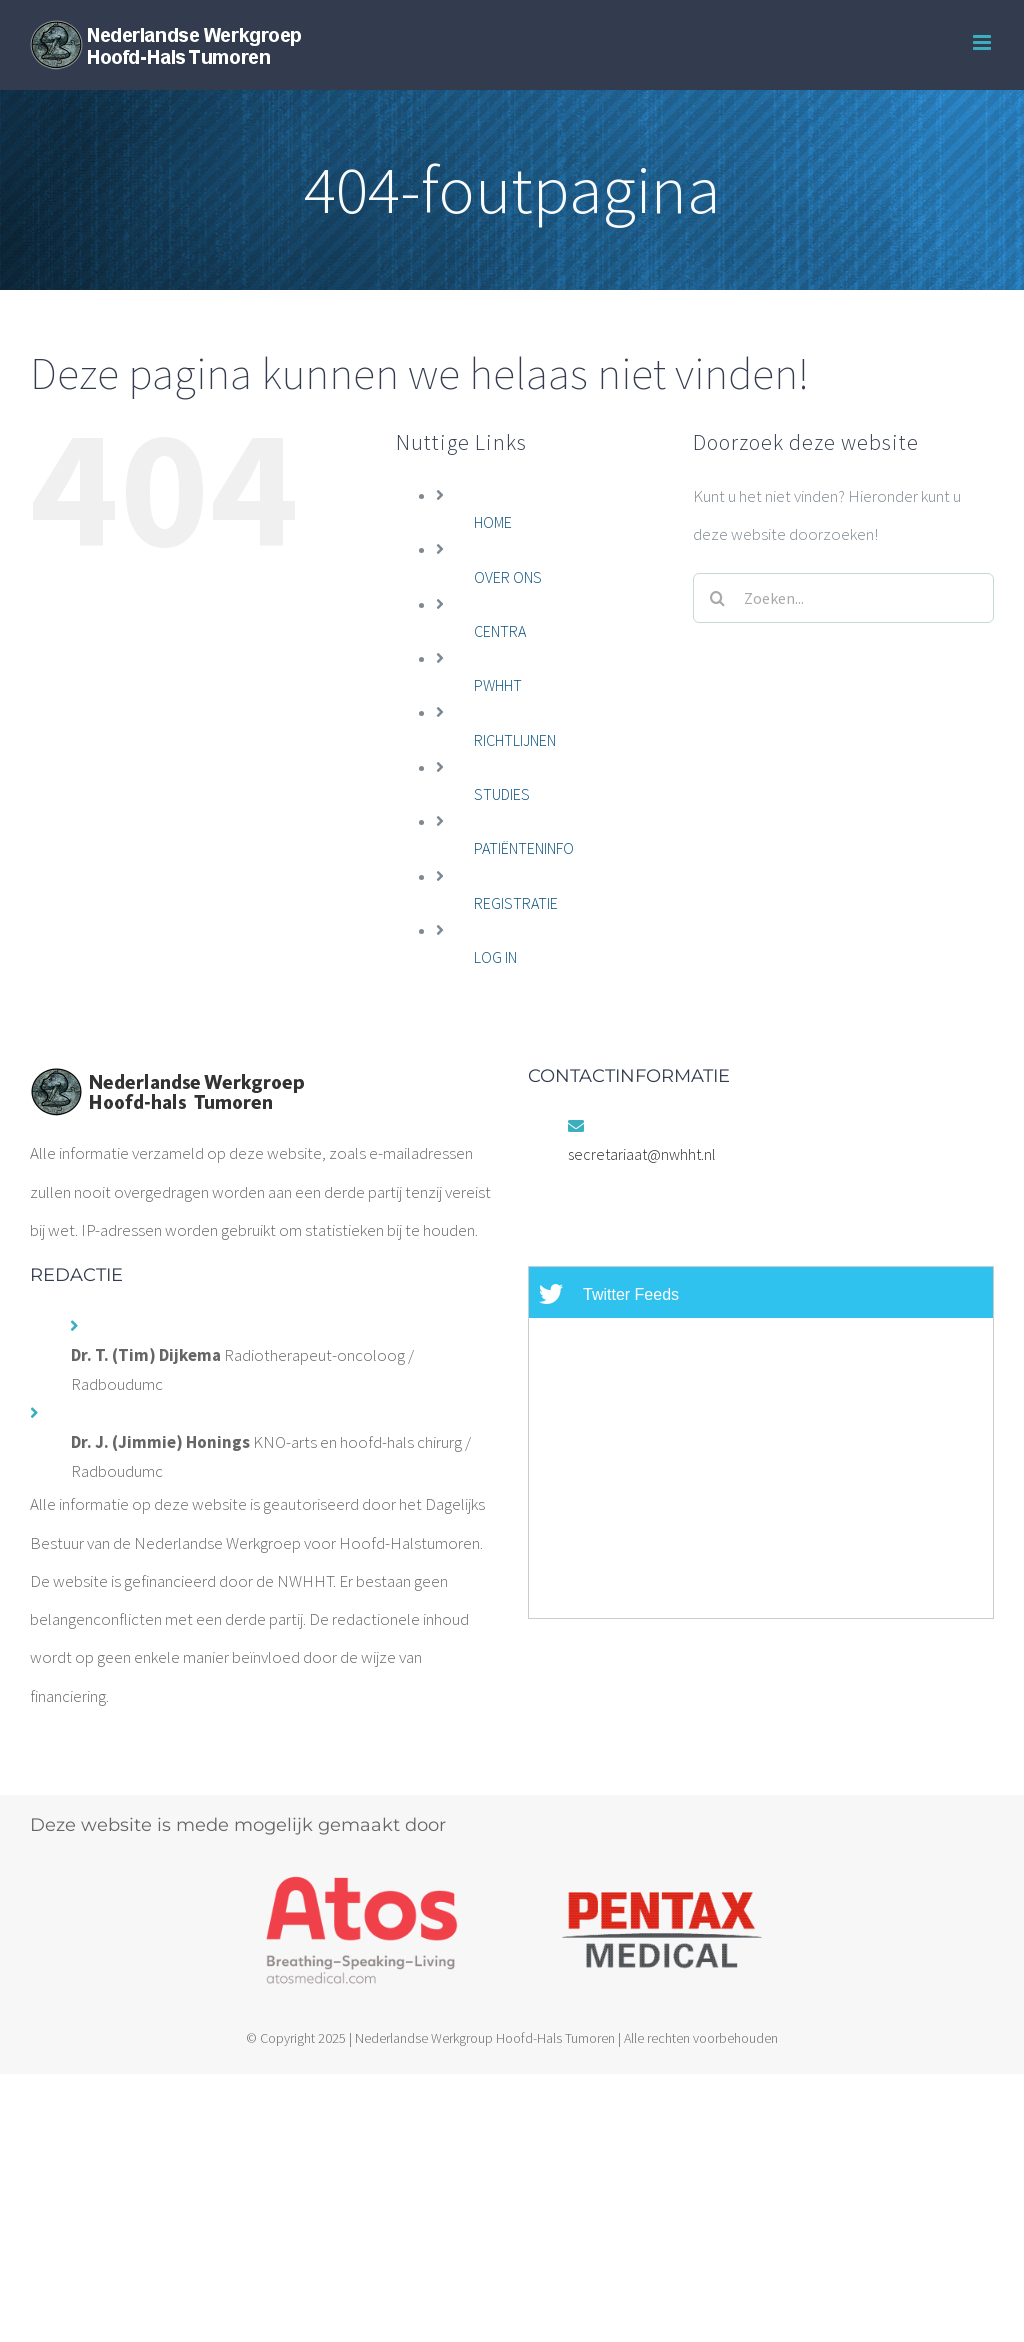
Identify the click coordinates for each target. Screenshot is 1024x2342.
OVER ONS (508, 577)
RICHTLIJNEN (515, 740)
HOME (493, 522)
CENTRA (500, 631)
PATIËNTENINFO (524, 848)
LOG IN (495, 957)
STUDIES (502, 794)
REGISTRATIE (516, 903)
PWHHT (498, 685)
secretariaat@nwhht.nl (642, 1154)
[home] (167, 1086)
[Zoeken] (718, 598)
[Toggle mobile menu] (983, 42)
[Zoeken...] (843, 598)
